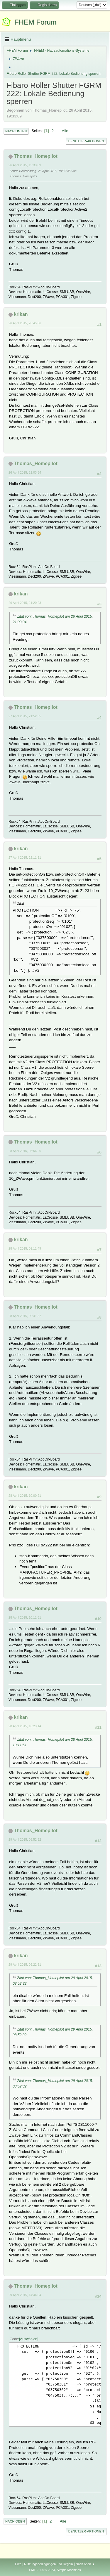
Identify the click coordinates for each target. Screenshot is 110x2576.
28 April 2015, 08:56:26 (25, 1151)
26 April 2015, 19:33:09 (25, 165)
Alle (65, 131)
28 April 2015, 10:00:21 (25, 1495)
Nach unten (16, 131)
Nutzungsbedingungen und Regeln (48, 2564)
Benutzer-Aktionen (86, 141)
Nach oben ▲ (85, 2564)
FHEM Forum (35, 22)
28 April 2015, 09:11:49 (25, 1248)
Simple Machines (69, 2570)
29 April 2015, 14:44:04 (25, 2295)
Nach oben (15, 2521)
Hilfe (18, 2564)
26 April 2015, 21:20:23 (25, 602)
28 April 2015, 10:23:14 (25, 1726)
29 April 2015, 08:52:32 (25, 1839)
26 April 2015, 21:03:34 (25, 472)
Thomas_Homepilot (35, 156)
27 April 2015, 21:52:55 (25, 716)
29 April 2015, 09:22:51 (25, 1964)
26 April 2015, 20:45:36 (25, 323)
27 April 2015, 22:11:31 (25, 857)
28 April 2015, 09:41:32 (25, 1316)
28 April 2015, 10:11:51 (25, 1617)
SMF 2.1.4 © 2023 (42, 2570)
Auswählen (28, 2339)
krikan (21, 314)
